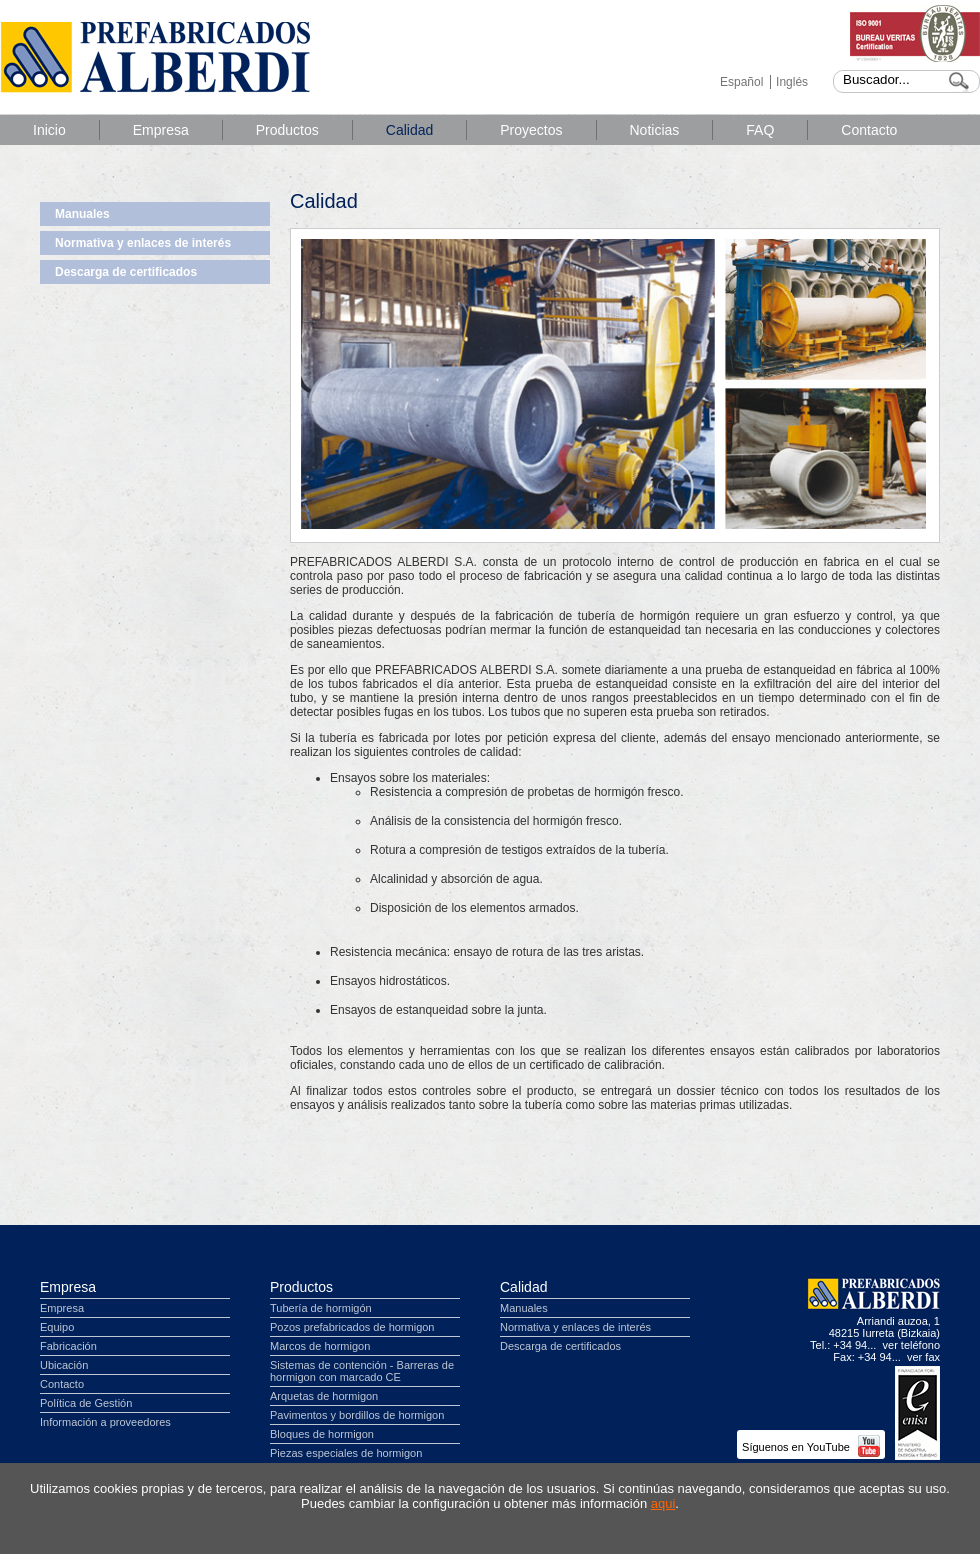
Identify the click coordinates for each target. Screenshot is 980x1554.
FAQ (760, 130)
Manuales (82, 214)
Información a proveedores (105, 1422)
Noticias (655, 130)
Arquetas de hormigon (324, 1396)
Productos (287, 130)
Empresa (161, 130)
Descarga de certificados (126, 272)
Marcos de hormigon (320, 1346)
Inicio (49, 130)
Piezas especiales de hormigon (346, 1453)
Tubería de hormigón (321, 1308)
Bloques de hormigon (322, 1434)
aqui (663, 1503)
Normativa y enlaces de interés (143, 243)
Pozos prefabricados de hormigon (352, 1327)
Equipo (57, 1327)
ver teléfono (911, 1345)
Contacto (869, 130)
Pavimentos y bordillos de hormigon (357, 1415)
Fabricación (68, 1346)
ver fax (923, 1357)
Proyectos (531, 130)
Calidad (409, 130)
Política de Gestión (86, 1403)
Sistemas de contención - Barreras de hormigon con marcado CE (362, 1371)
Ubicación (64, 1365)
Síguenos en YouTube (811, 1447)
